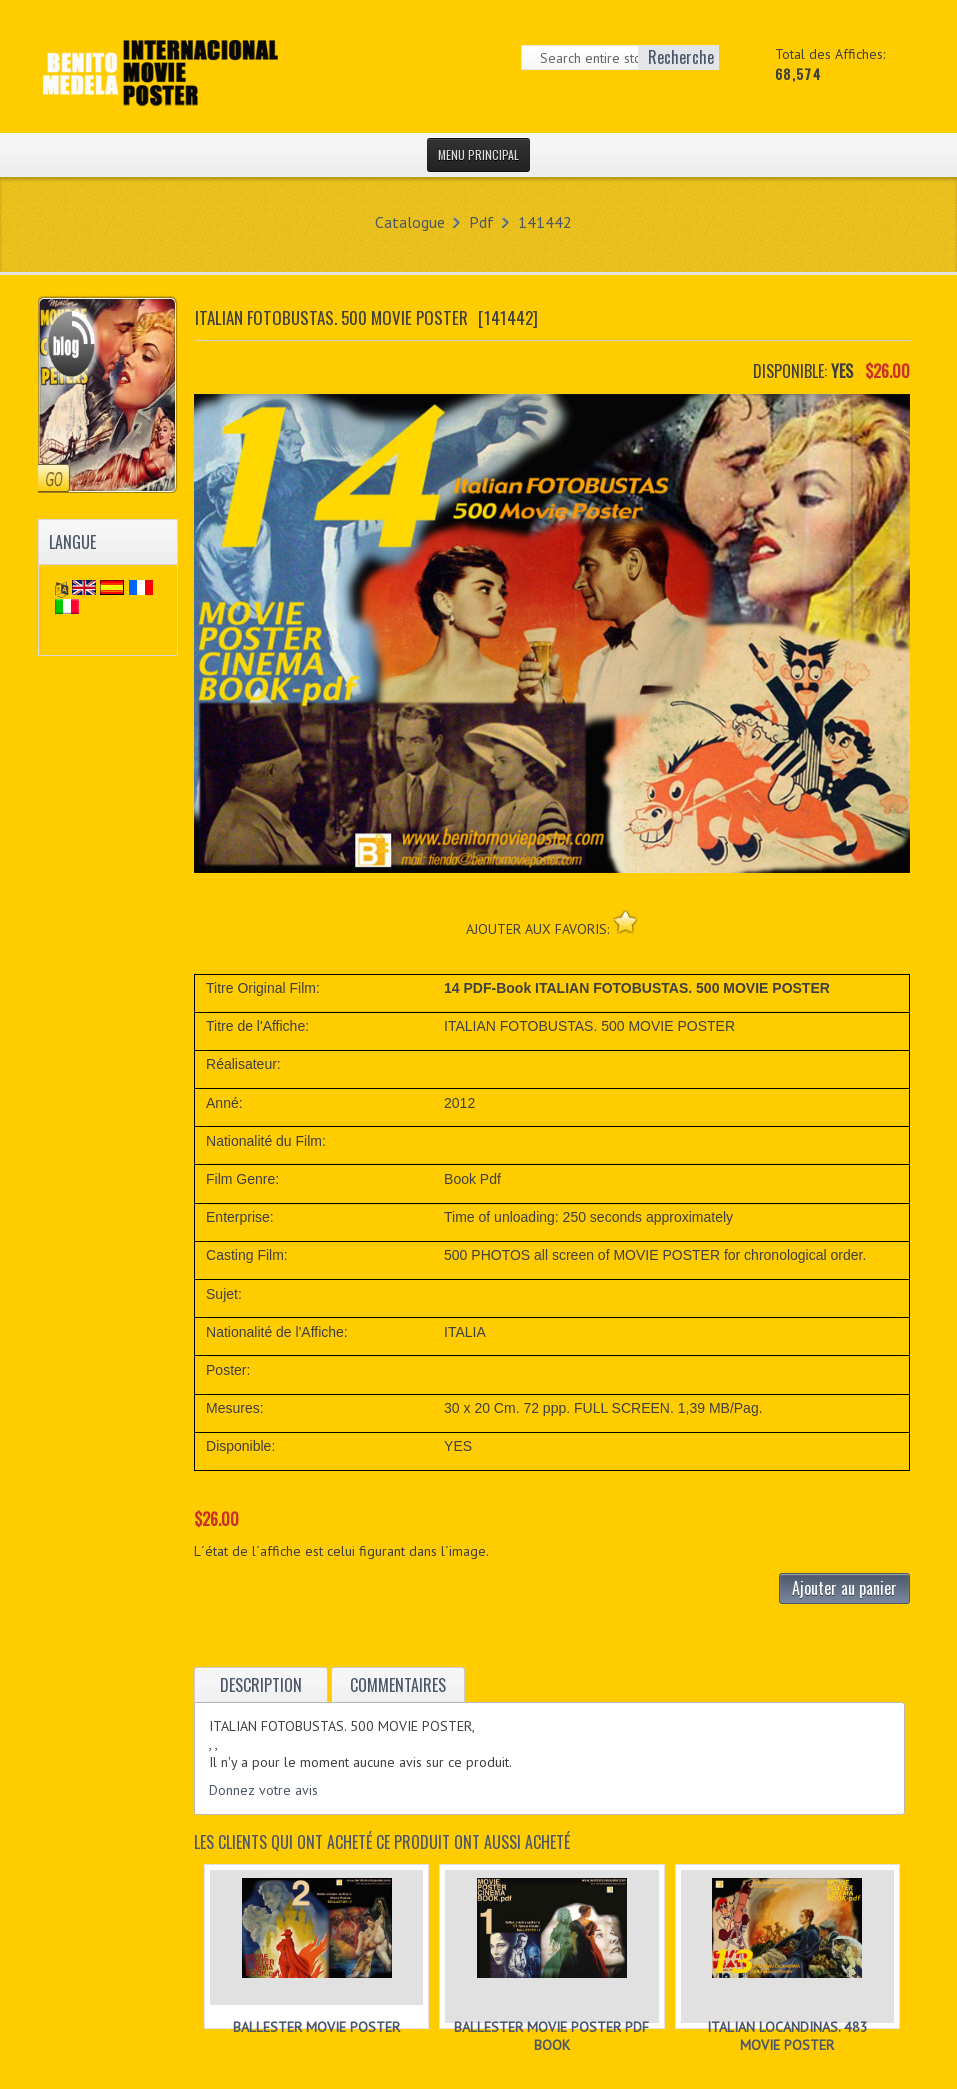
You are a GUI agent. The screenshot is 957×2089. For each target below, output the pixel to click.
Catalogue (410, 222)
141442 (545, 222)
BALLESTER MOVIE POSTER (316, 2027)
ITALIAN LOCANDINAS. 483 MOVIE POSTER (787, 2036)
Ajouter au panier (844, 1588)
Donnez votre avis (263, 1790)
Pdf (481, 222)
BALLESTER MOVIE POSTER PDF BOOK (551, 2036)
